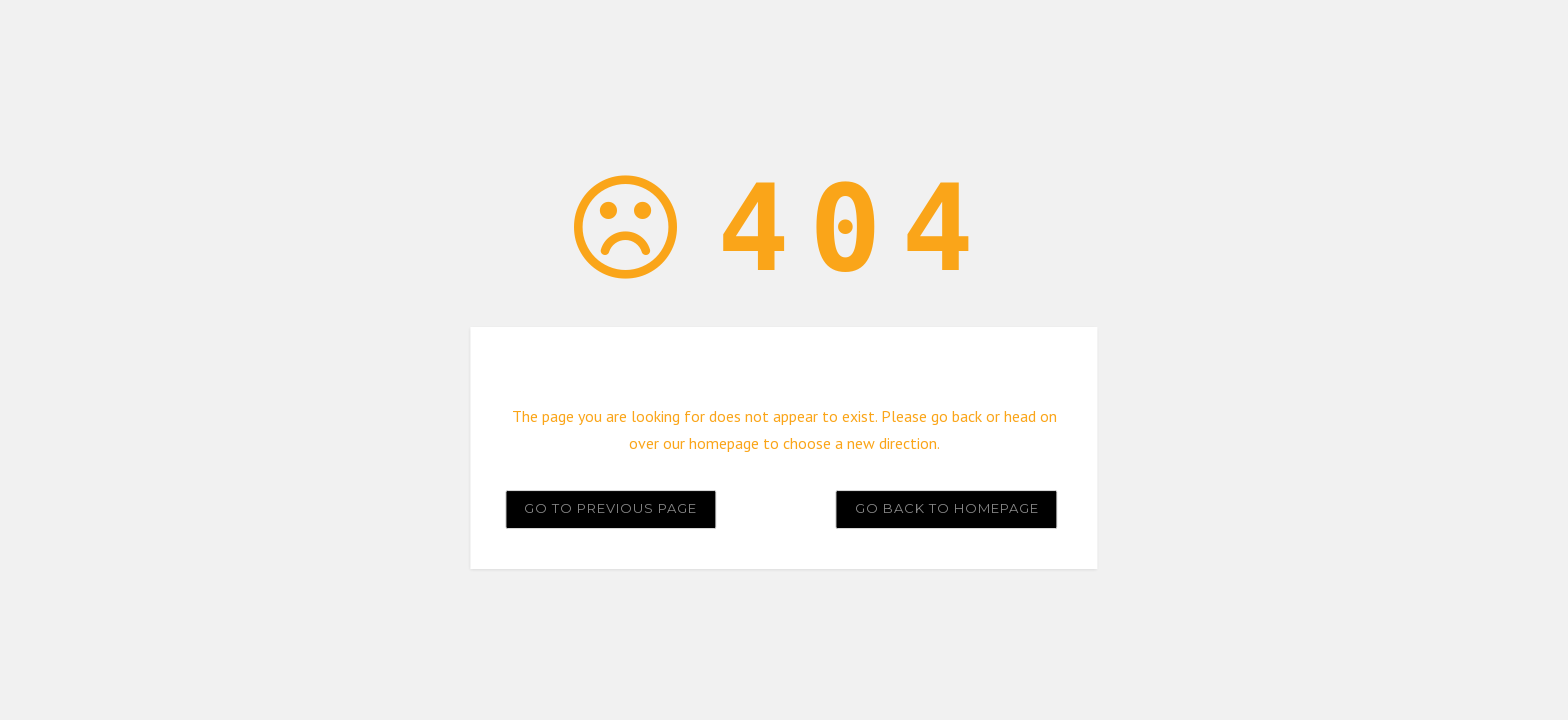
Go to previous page (610, 508)
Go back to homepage (947, 508)
